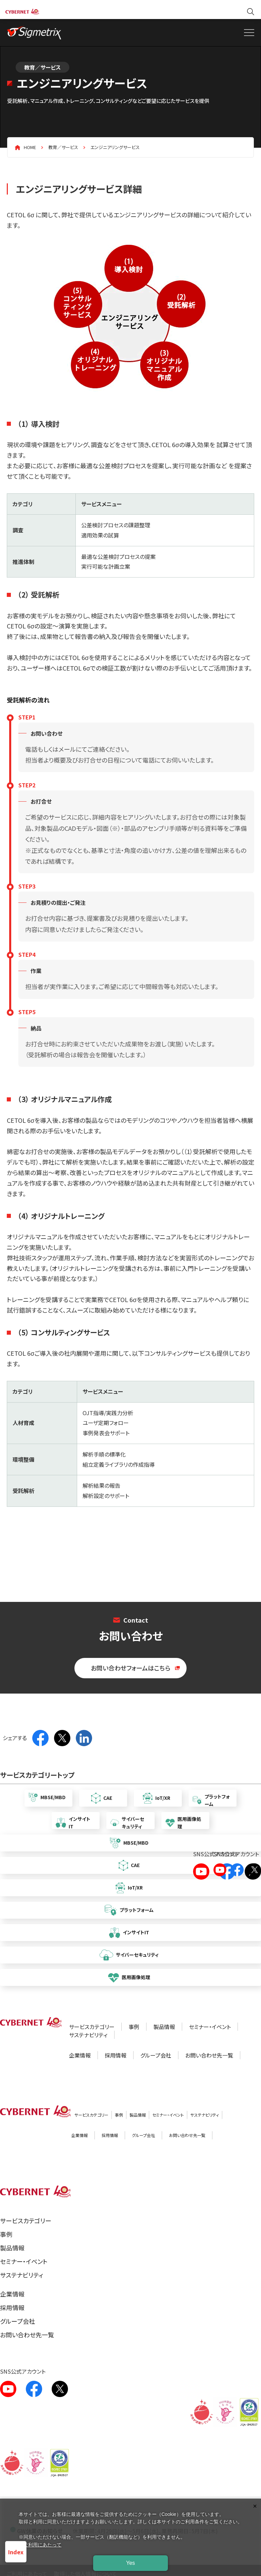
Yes (130, 2563)
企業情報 (80, 2055)
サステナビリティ (88, 2035)
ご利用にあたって (42, 2544)
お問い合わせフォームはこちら (130, 1667)
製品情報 (164, 2027)
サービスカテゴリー (92, 2027)
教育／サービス (63, 147)
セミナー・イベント (210, 2027)
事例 (133, 2027)
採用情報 (115, 2055)
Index (15, 2552)
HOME (30, 147)
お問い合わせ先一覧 (209, 2055)
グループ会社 (155, 2055)
